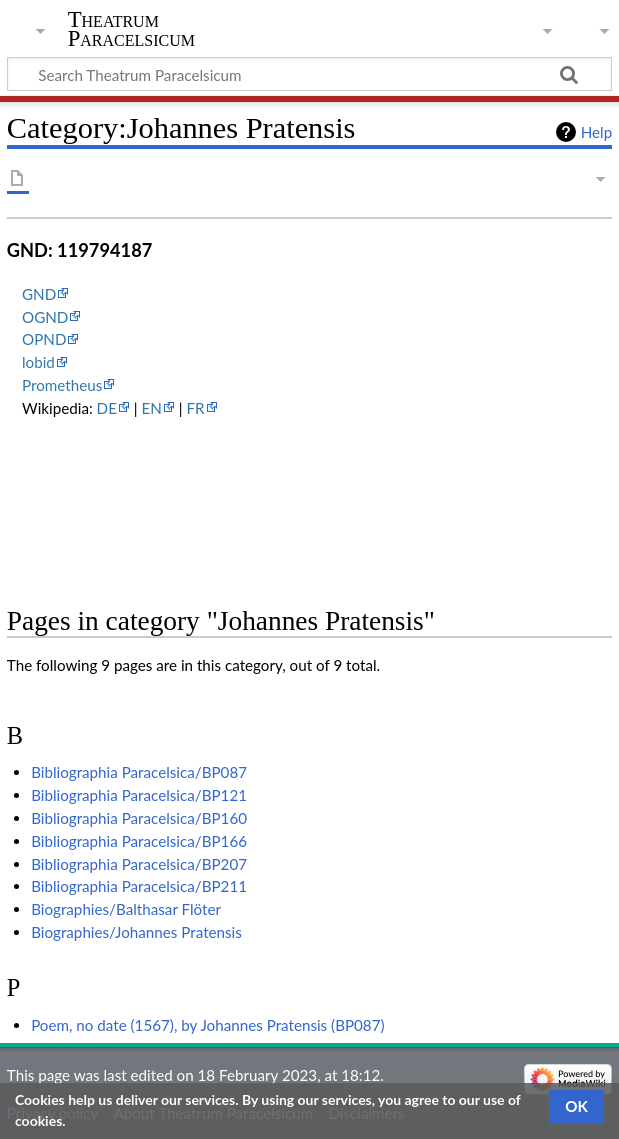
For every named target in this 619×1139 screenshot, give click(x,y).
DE (107, 408)
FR (196, 408)
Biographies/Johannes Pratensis (136, 932)
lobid (38, 362)
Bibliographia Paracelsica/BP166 (139, 841)
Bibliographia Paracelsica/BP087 (139, 772)
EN (152, 408)
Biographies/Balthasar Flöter (126, 909)
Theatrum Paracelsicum (131, 29)
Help (596, 132)
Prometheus (62, 385)
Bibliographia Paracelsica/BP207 (139, 864)
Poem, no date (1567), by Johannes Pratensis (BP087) (207, 1025)
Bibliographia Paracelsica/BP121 (139, 795)
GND (39, 294)
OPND (44, 339)
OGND (45, 317)
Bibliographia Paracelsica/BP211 (139, 886)
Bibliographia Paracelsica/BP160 (139, 818)
